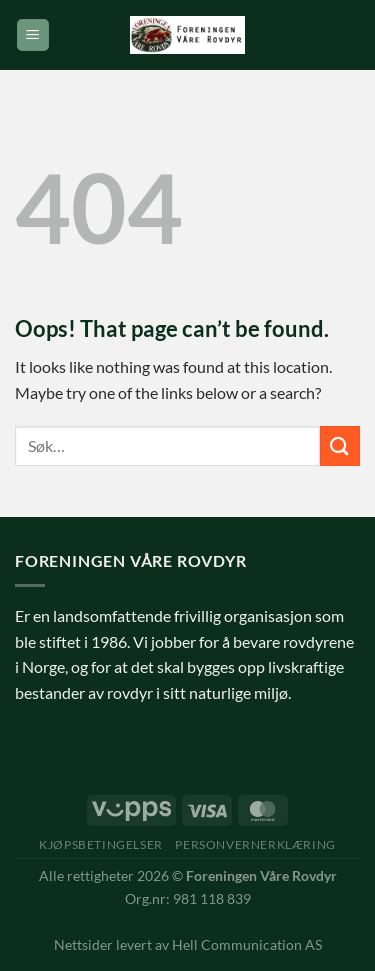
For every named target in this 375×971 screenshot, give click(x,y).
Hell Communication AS (247, 944)
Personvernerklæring (255, 844)
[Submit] (340, 445)
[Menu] (33, 35)
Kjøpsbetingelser (101, 844)
